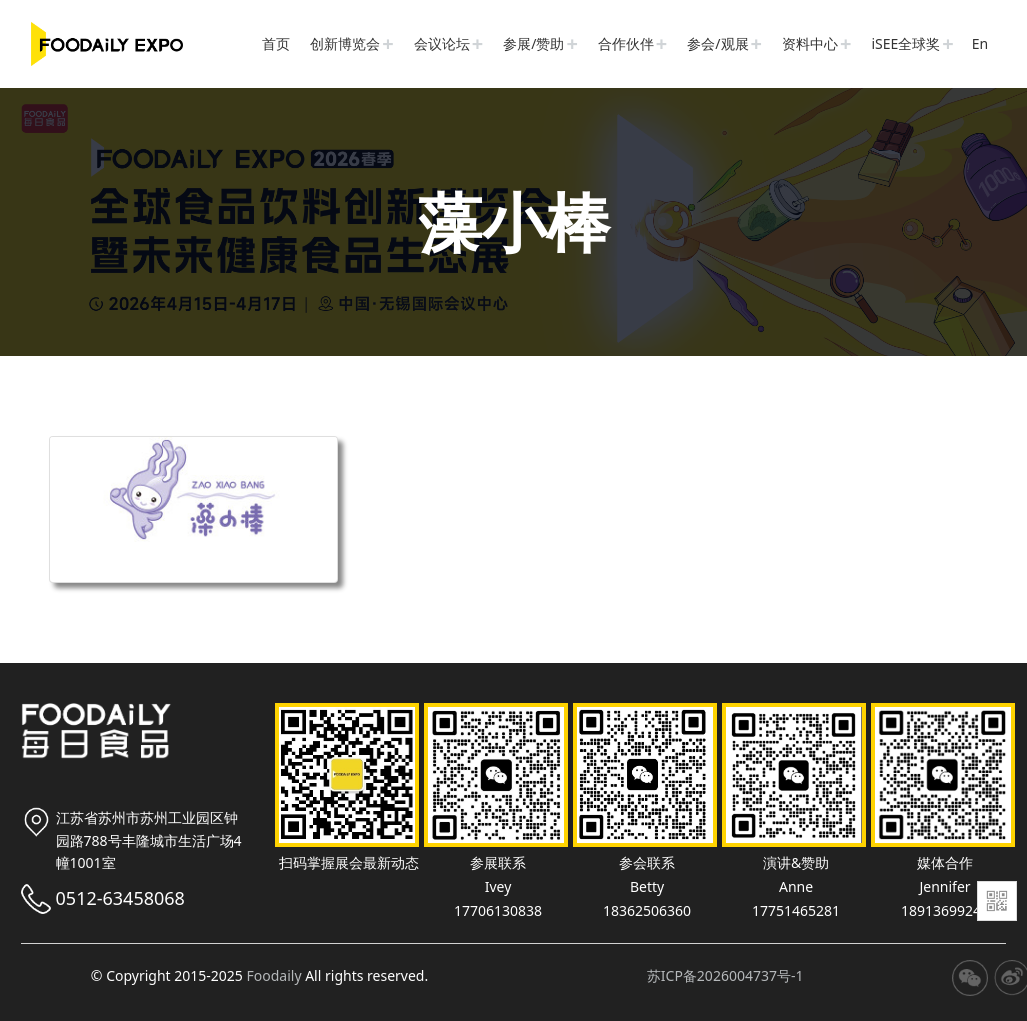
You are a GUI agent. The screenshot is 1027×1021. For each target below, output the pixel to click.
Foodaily (273, 975)
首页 (276, 43)
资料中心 (810, 43)
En (980, 43)
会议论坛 (442, 43)
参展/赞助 (533, 43)
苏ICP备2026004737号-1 (725, 975)
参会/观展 (717, 43)
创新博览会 (345, 43)
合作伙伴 (626, 43)
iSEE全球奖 (905, 43)
